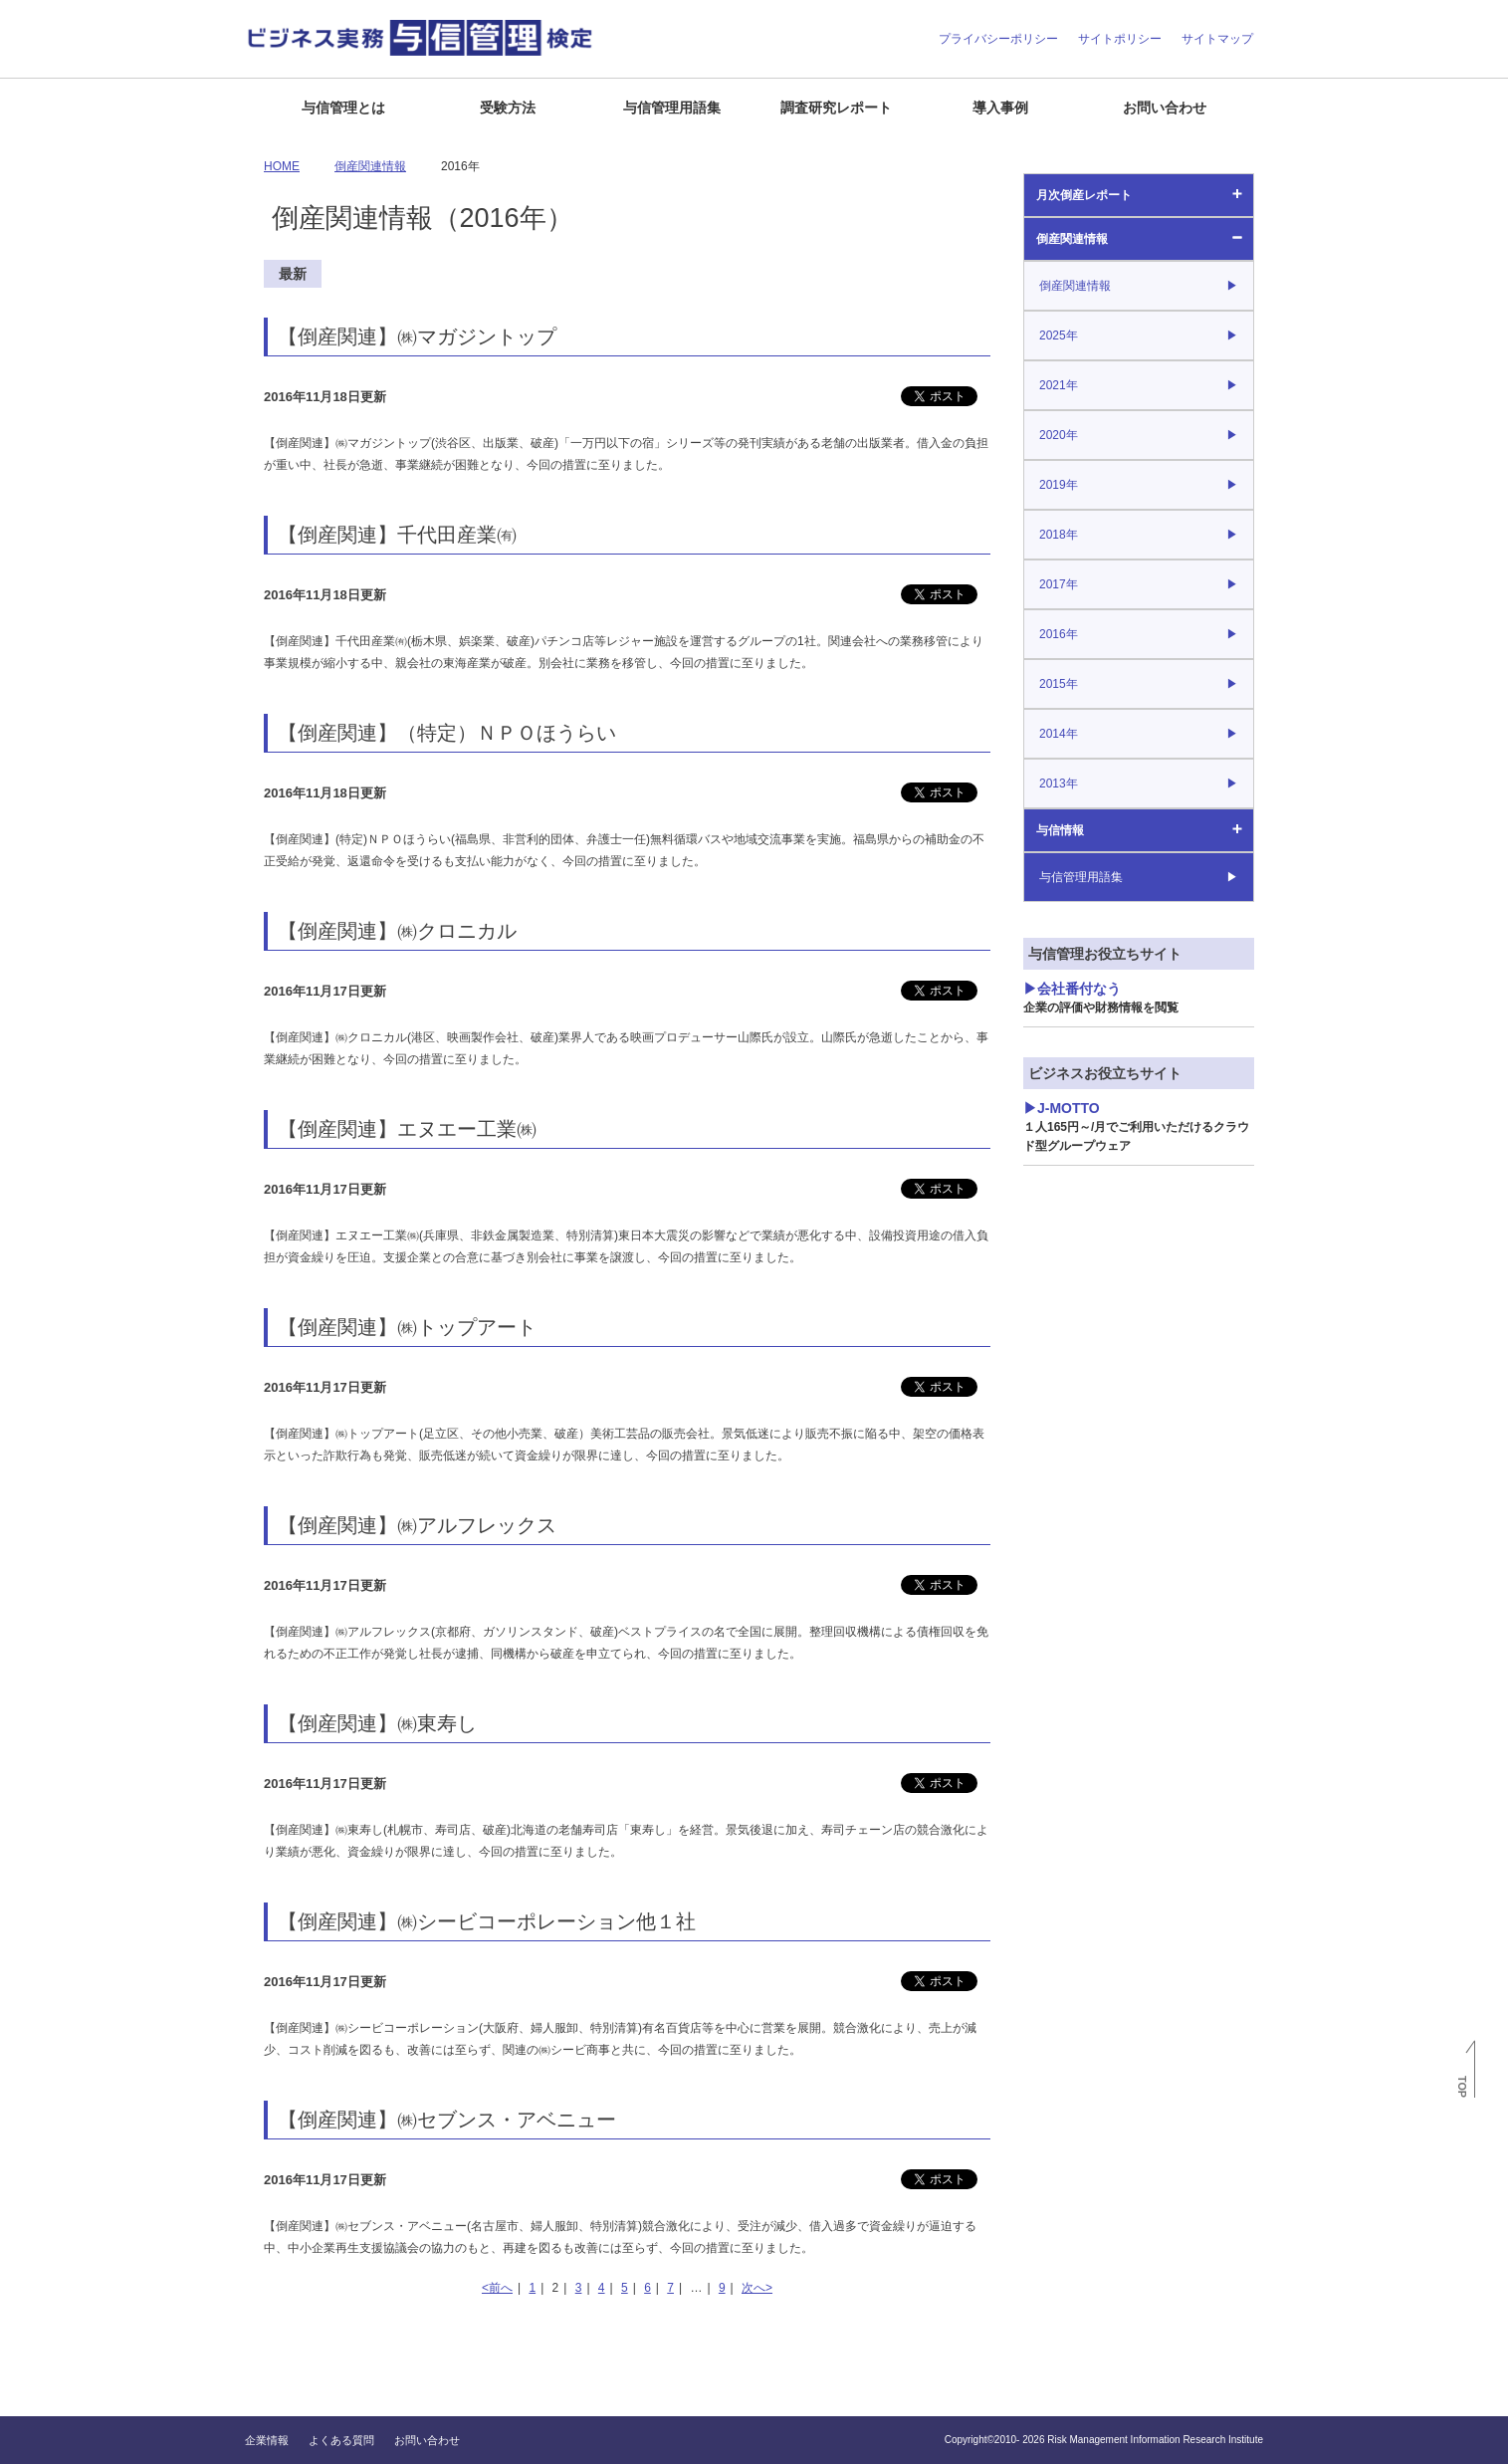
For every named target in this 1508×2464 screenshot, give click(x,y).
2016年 (1058, 634)
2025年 (1058, 335)
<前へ (497, 2288)
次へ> (757, 2288)
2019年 (1058, 485)
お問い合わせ (1164, 107)
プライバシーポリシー (998, 39)
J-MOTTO (1136, 1126)
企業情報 (267, 2440)
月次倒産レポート (1084, 195)
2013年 (1058, 783)
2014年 (1058, 734)
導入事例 (1000, 107)
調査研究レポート (836, 107)
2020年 (1058, 435)
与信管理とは (343, 107)
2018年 (1058, 535)
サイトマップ (1217, 39)
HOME (282, 166)
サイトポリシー (1120, 39)
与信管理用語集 (672, 107)
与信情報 (1060, 830)
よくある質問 (341, 2440)
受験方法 (508, 107)
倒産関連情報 (1072, 239)
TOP (1462, 2087)
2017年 (1058, 584)
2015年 (1058, 684)
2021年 (1058, 385)
